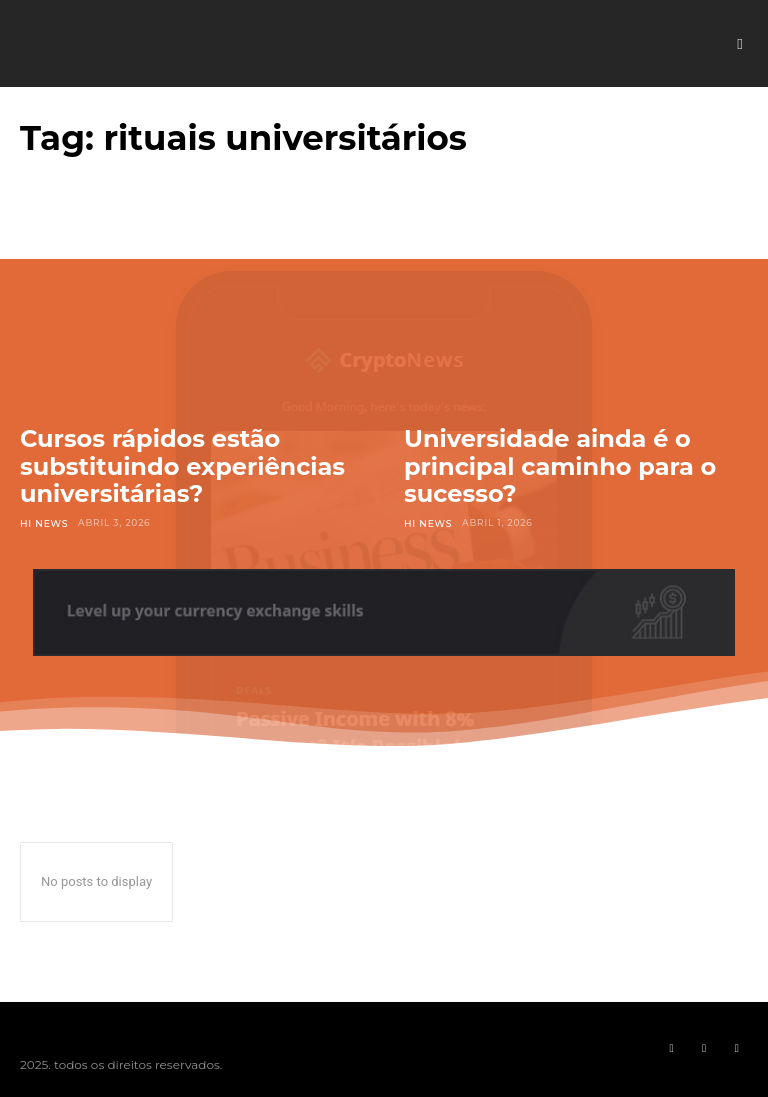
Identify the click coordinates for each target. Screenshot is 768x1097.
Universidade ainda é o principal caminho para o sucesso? (560, 466)
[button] (740, 44)
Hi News (43, 522)
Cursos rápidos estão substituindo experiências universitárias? (182, 466)
